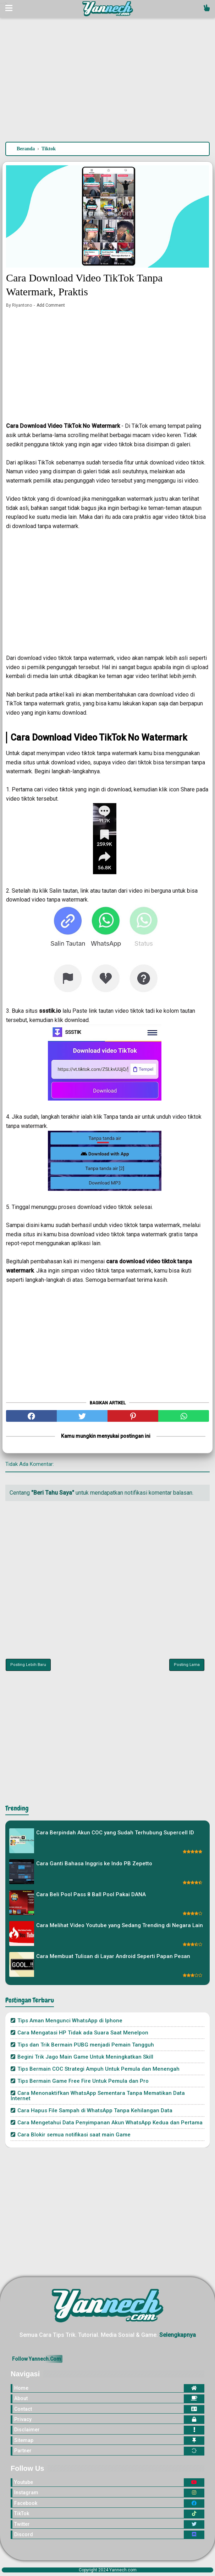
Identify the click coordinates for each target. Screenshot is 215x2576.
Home (21, 2388)
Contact (23, 2409)
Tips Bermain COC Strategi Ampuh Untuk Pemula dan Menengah (98, 2069)
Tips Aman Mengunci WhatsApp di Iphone (69, 2020)
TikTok (21, 2513)
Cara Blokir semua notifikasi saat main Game (74, 2134)
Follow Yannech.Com (36, 2359)
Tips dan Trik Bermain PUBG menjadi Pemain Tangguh (85, 2045)
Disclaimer (27, 2429)
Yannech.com (123, 2569)
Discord (23, 2534)
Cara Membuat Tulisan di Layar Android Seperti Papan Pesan (113, 1956)
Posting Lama (187, 1664)
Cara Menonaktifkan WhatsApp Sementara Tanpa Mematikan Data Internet (98, 2096)
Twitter (22, 2524)
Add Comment (51, 305)
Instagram (26, 2492)
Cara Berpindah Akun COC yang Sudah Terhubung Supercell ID (115, 1832)
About (21, 2398)
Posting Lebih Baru (28, 1664)
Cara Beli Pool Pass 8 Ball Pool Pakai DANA (91, 1894)
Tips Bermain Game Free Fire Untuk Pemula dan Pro (83, 2081)
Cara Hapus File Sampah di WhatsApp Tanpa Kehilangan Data (94, 2110)
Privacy (23, 2419)
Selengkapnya (177, 2335)
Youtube (23, 2482)
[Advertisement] (107, 81)
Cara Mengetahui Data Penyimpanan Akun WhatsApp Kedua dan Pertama (110, 2122)
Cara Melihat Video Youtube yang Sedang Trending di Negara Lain (119, 1925)
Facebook (25, 2503)
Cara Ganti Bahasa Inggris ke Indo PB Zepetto (94, 1863)
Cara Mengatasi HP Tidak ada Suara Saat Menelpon (82, 2032)
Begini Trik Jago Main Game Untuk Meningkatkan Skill (85, 2057)
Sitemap (23, 2440)
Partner (23, 2450)
